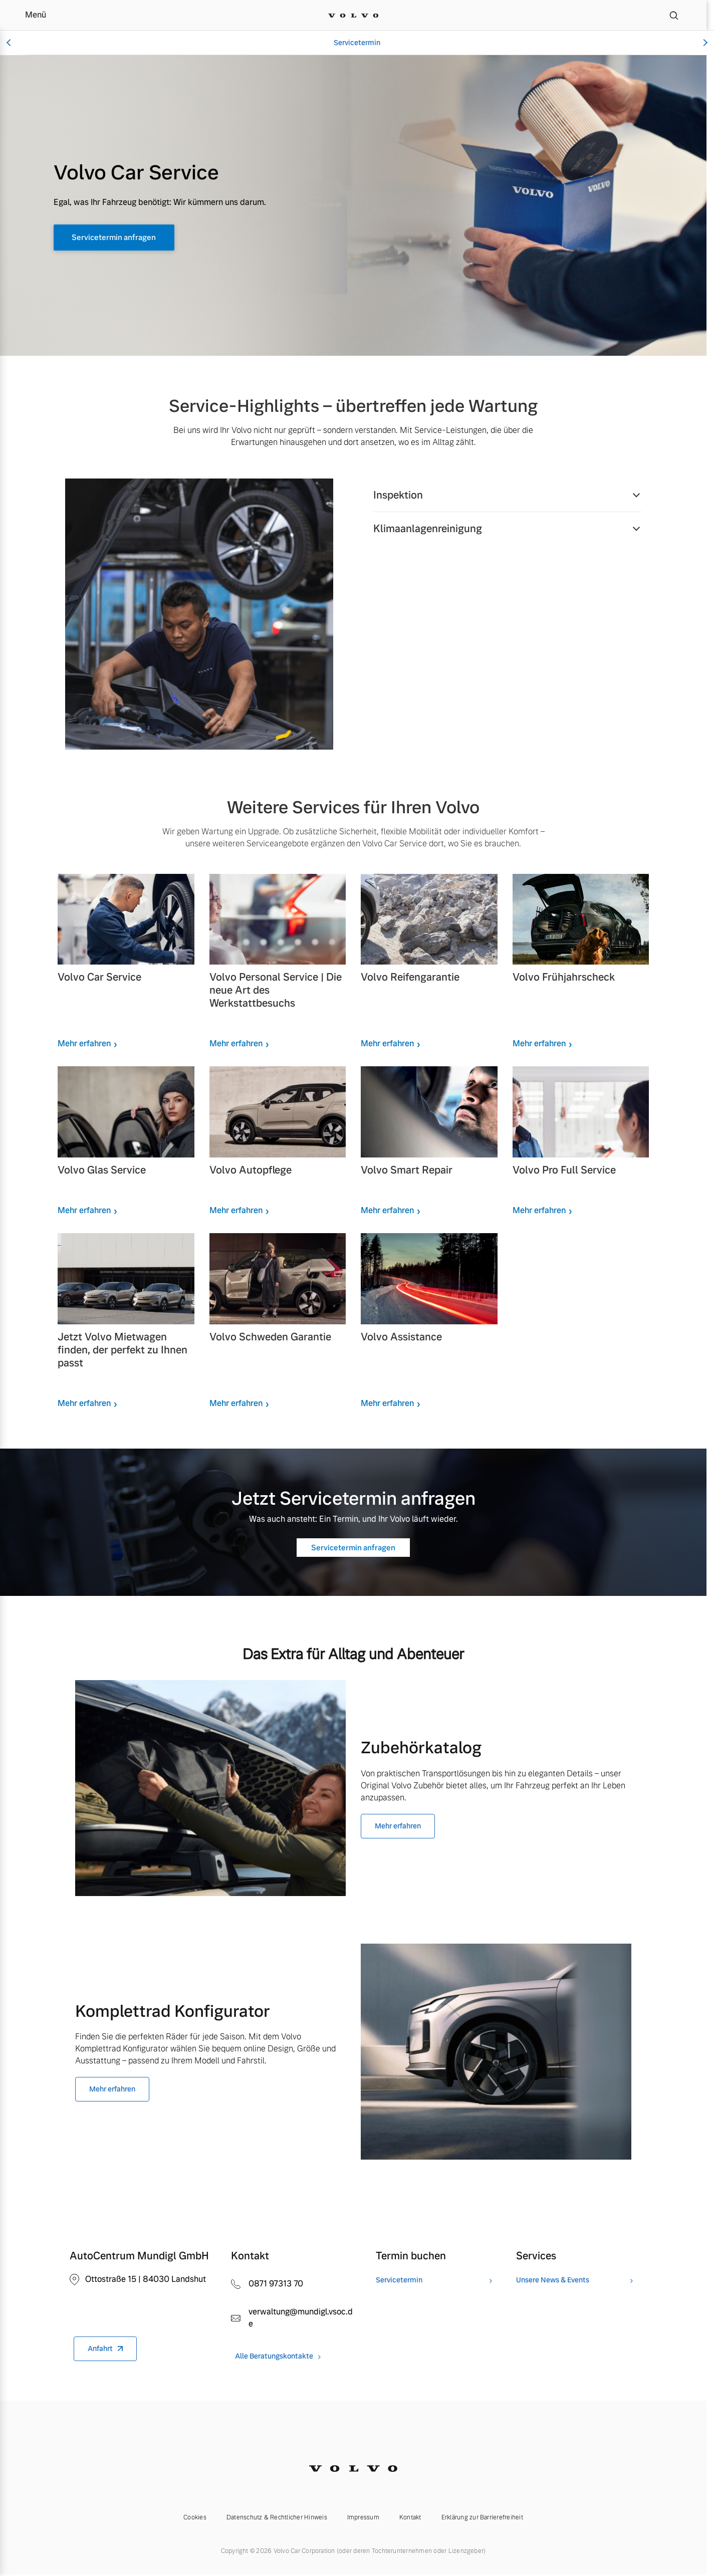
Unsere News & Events (552, 2280)
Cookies (194, 2517)
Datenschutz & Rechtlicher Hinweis (276, 2517)
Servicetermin (357, 42)
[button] (507, 495)
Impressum (363, 2517)
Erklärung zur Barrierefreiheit (482, 2517)
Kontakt (410, 2517)
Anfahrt (100, 2348)
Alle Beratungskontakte (274, 2356)
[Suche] (674, 15)
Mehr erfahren (84, 1043)
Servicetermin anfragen (129, 238)
